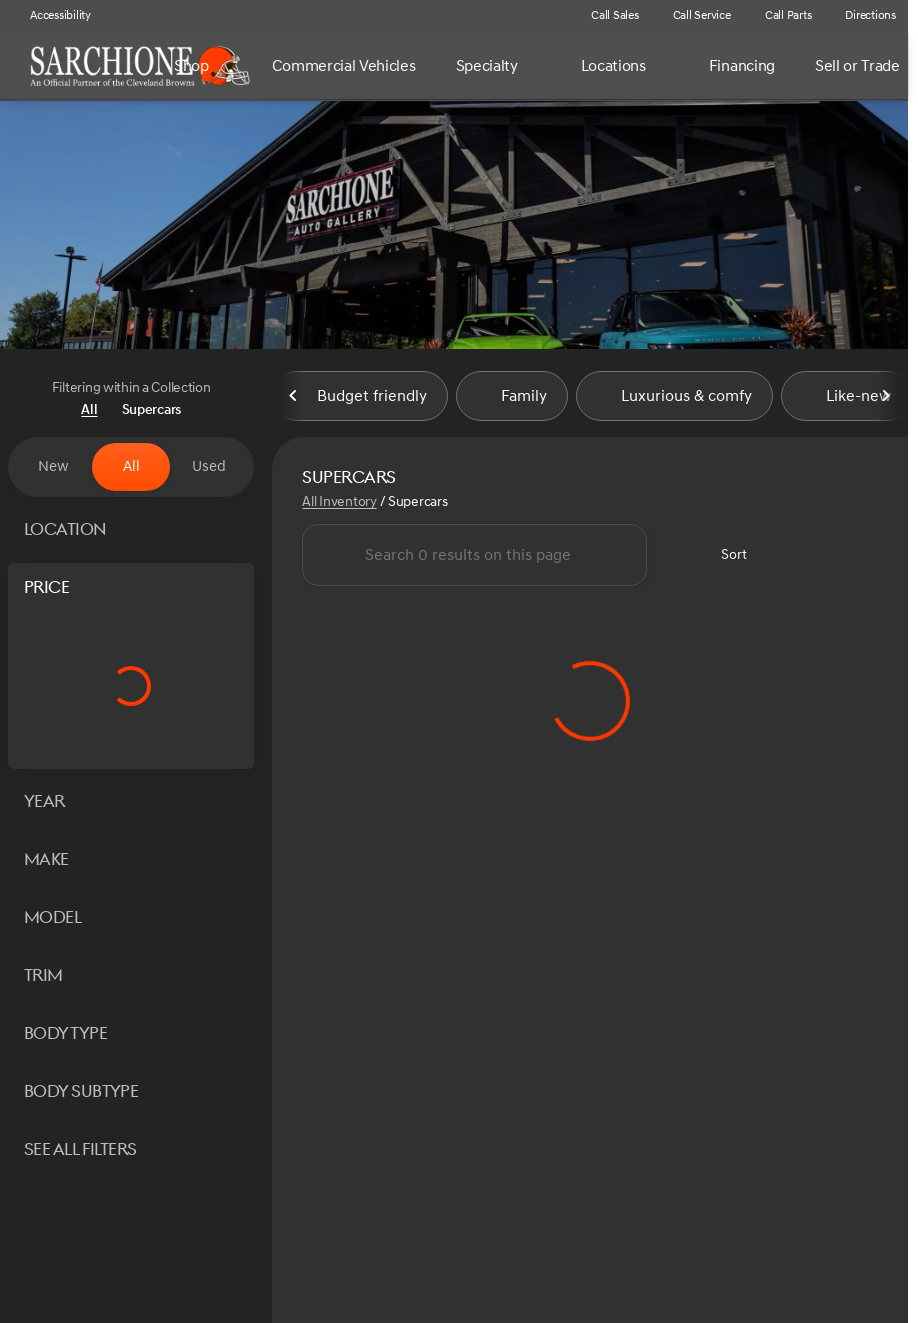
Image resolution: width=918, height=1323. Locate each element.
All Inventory (339, 504)
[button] (545, 16)
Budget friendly (360, 399)
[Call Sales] (606, 16)
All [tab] (131, 466)
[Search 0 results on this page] (474, 557)
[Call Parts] (779, 16)
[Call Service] (693, 16)
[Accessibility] (51, 16)
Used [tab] (209, 466)
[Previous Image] (294, 399)
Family (512, 399)
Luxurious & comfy (674, 399)
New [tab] (53, 466)
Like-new (846, 399)
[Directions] (861, 16)
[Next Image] (886, 399)
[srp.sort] (722, 557)
